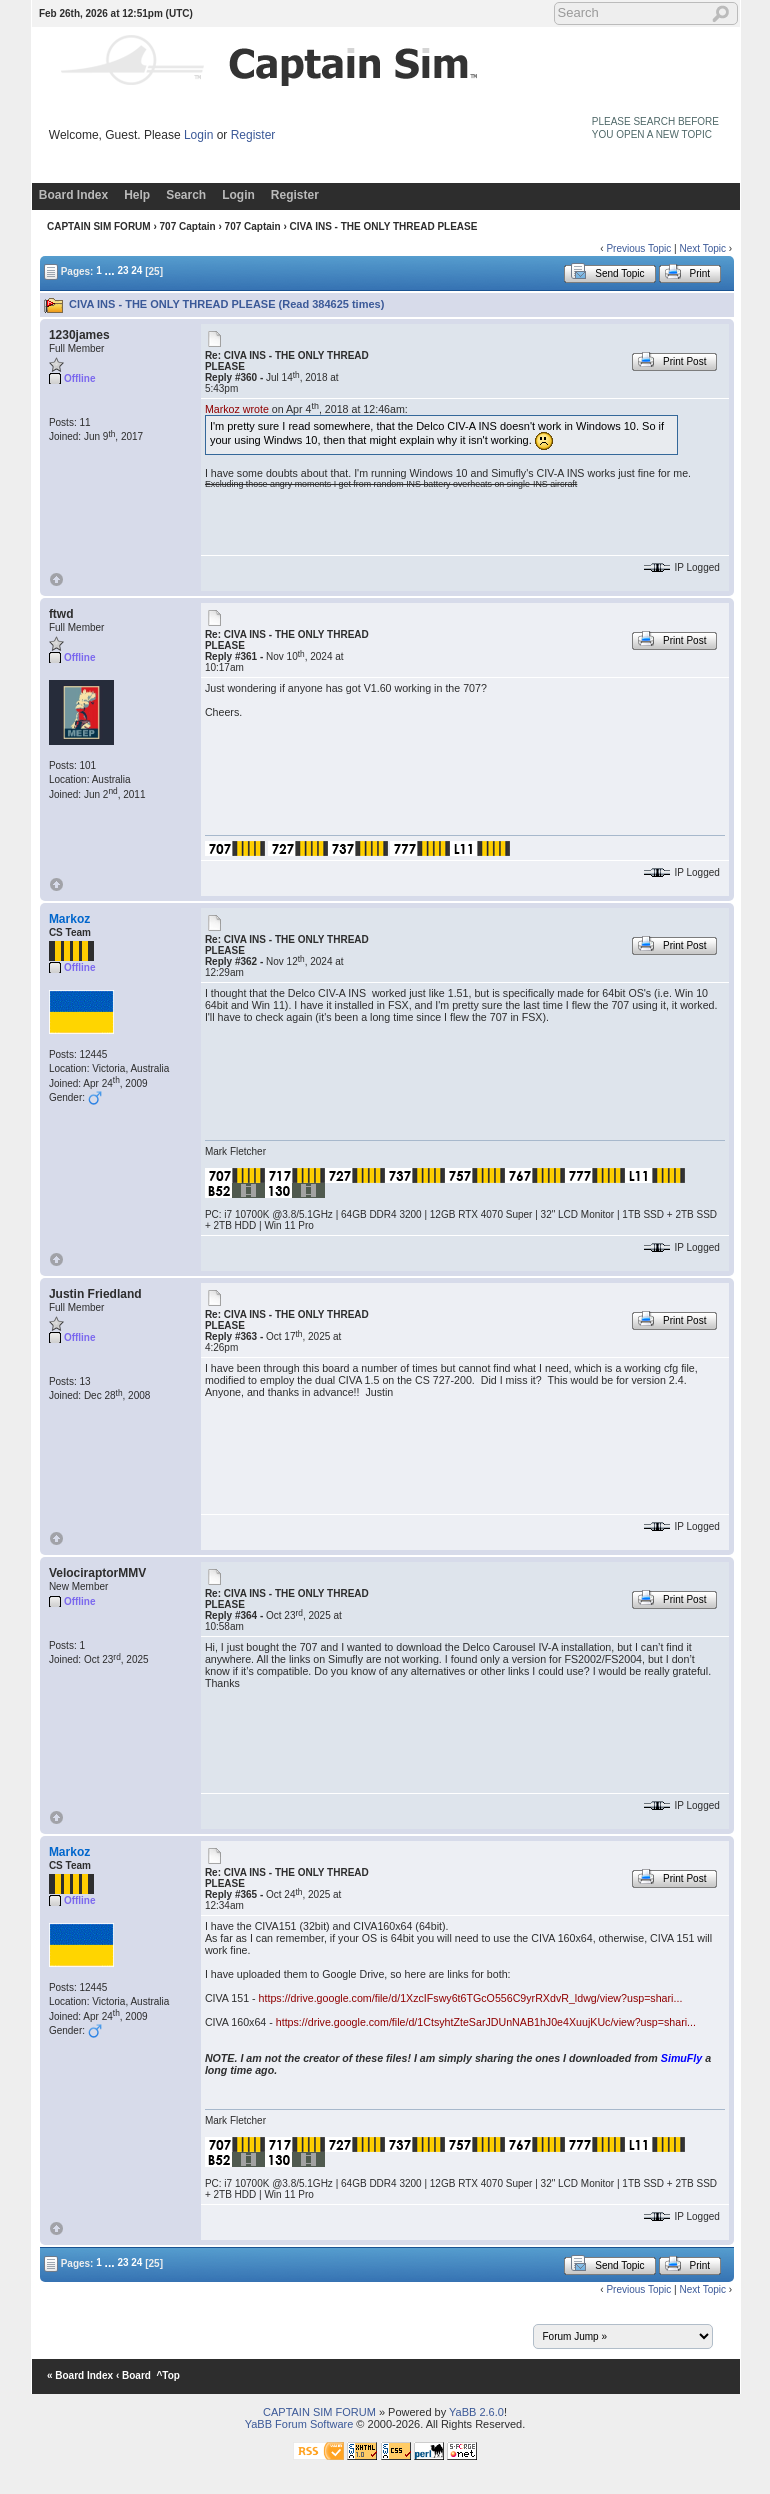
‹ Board (133, 2375)
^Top (168, 2375)
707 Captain (188, 226)
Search (186, 195)
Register (253, 135)
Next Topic (702, 248)
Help (137, 195)
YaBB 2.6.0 (476, 2412)
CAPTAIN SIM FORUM (99, 226)
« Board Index (80, 2375)
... (110, 270)
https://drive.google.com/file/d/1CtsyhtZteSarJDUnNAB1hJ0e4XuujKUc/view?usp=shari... (486, 2022)
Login (198, 135)
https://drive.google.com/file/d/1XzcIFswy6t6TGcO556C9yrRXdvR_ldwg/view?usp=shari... (471, 1998)
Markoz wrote (237, 409)
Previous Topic (638, 248)
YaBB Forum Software (299, 2424)
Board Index (73, 195)
